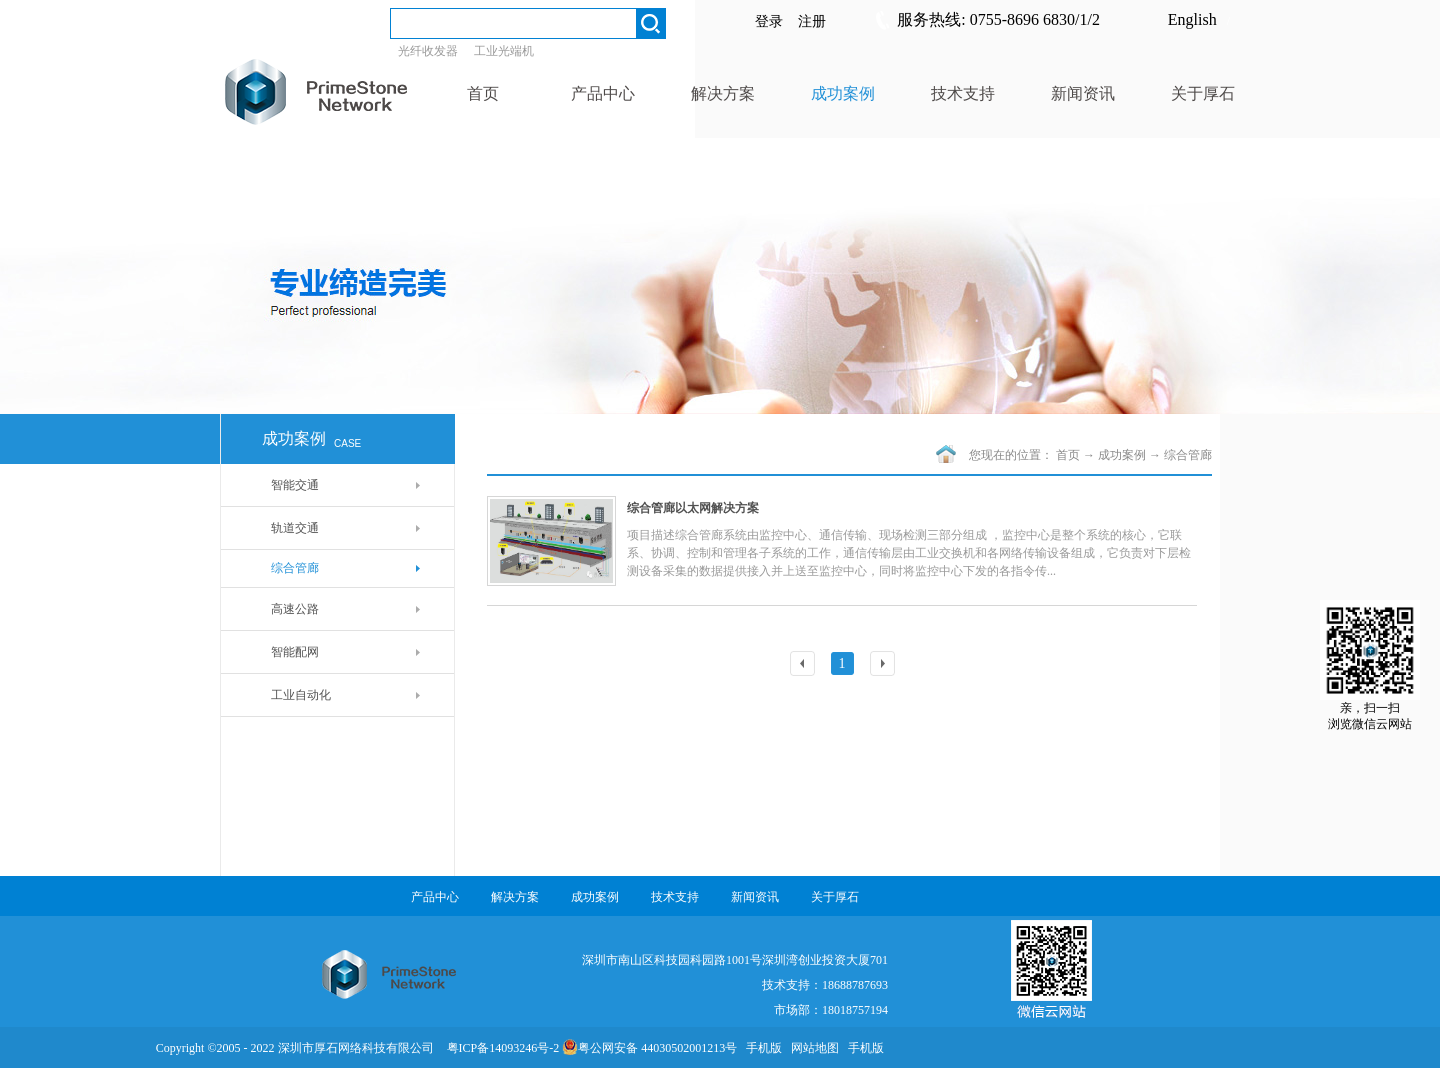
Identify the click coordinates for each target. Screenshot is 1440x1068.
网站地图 (812, 1048)
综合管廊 (1188, 455)
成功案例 (1122, 455)
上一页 (805, 665)
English (1192, 19)
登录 (769, 21)
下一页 (885, 665)
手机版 (761, 1048)
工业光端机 (504, 51)
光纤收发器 (428, 51)
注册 (812, 21)
